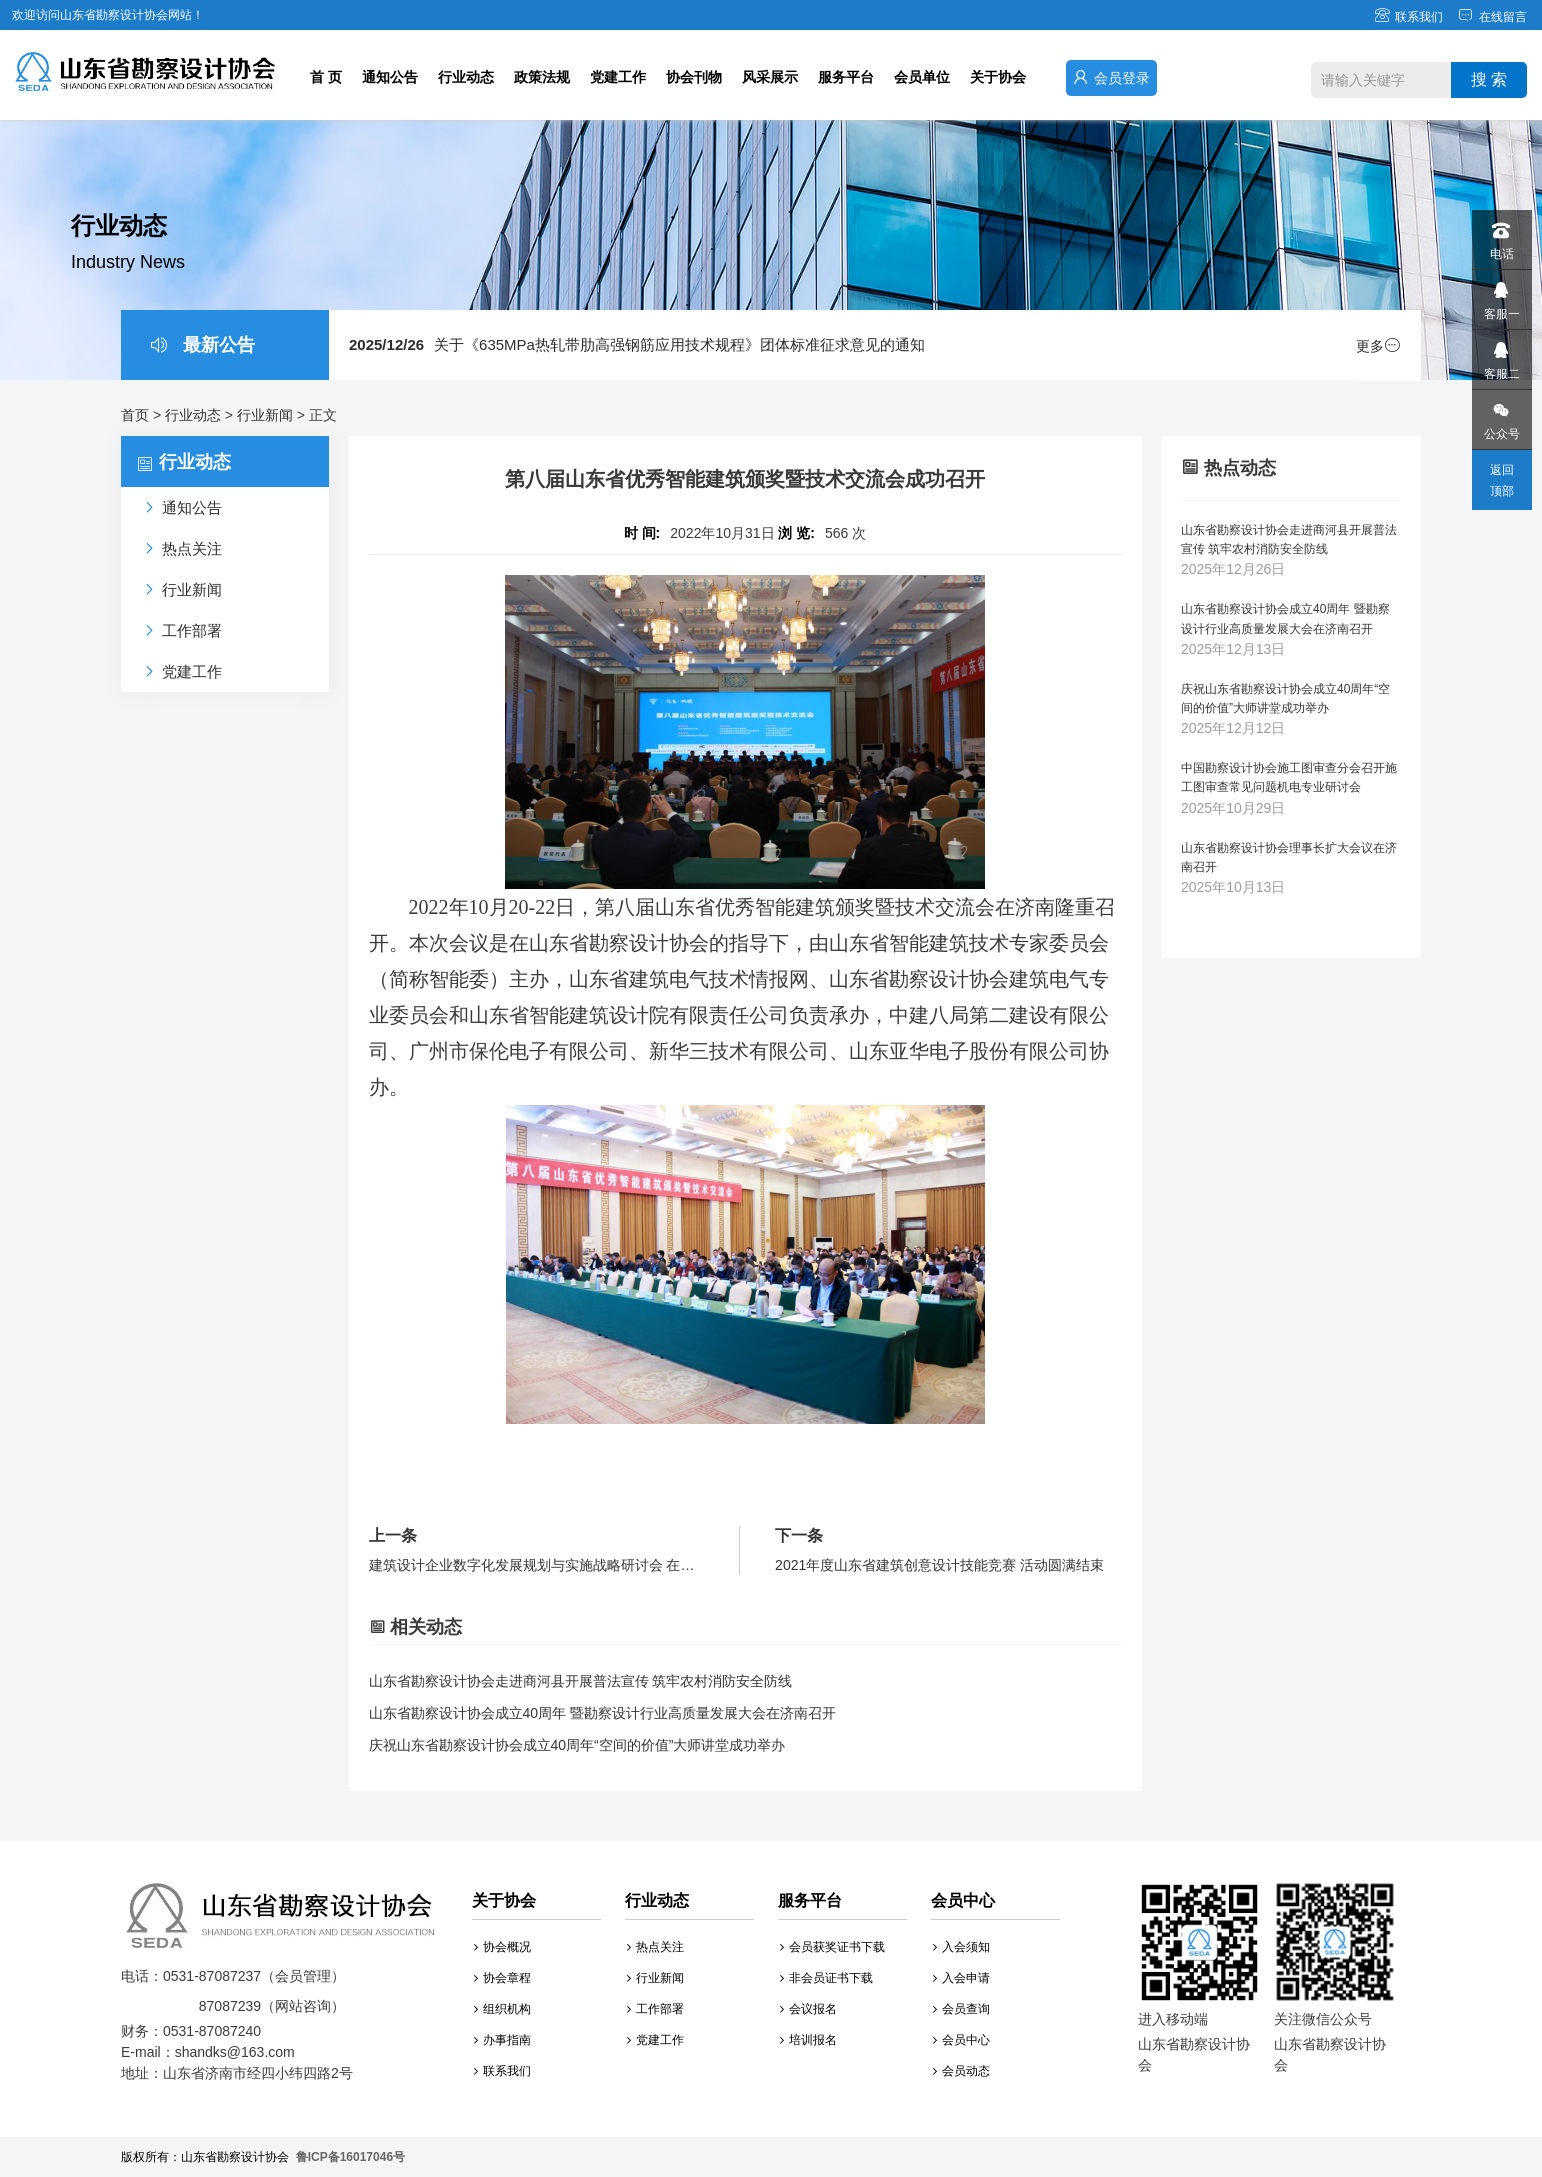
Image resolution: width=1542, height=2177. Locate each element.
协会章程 (502, 1978)
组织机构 (502, 2009)
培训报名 (808, 2040)
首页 (135, 415)
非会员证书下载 (826, 1978)
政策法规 (542, 77)
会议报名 (808, 2009)
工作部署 (655, 2009)
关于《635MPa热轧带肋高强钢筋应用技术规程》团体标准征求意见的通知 (637, 344)
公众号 (1501, 415)
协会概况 (502, 1947)
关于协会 (998, 77)
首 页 (326, 77)
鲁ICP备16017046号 (350, 2157)
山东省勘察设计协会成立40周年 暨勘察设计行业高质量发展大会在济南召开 (602, 1713)
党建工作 (618, 77)
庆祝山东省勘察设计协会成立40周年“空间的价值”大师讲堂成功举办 (577, 1745)
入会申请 (961, 1978)
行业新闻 (265, 415)
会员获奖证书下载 (832, 1947)
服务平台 (846, 77)
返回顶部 (1502, 480)
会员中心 (961, 2040)
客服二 (1501, 355)
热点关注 (655, 1947)
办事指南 (502, 2040)
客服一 (1501, 295)
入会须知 (961, 1947)
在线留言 (1492, 17)
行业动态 (466, 77)
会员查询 (961, 2009)
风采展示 (770, 77)
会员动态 (961, 2071)
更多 (1378, 346)
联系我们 (1408, 17)
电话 (1501, 235)
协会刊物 (694, 77)
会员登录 (1111, 77)
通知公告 (390, 77)
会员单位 (922, 77)
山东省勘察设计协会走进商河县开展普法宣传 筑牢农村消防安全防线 (581, 1681)
